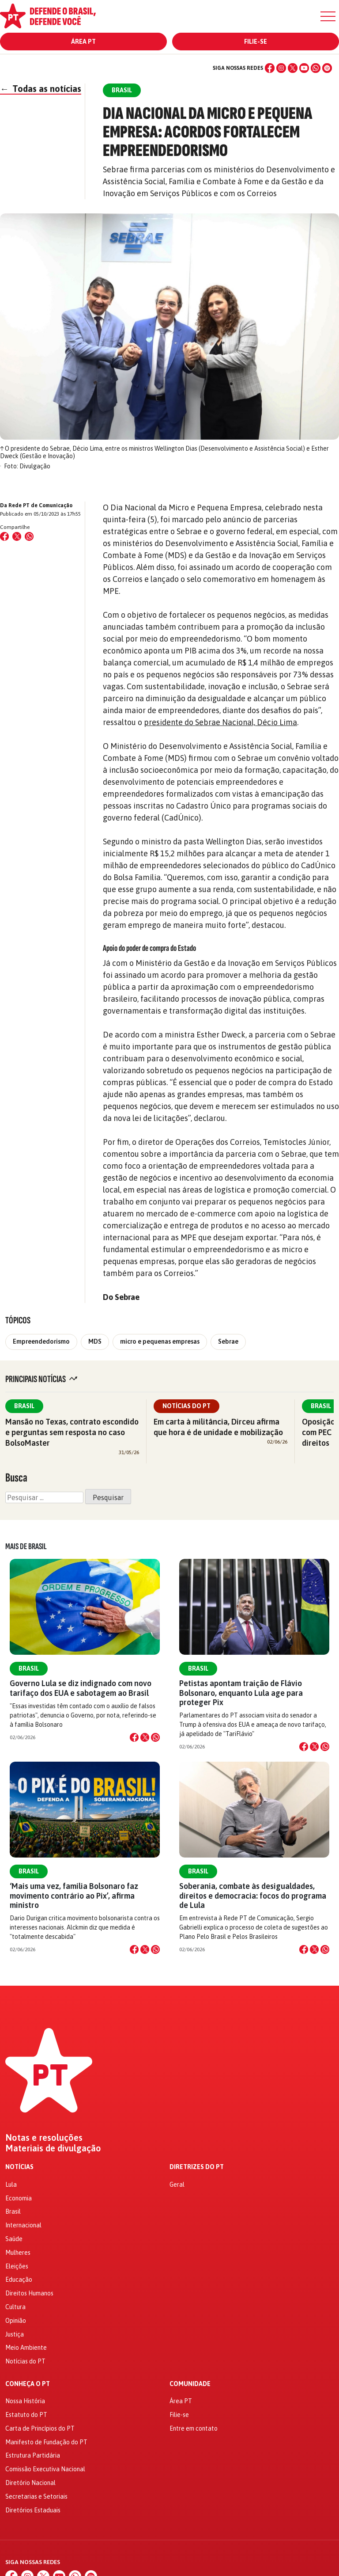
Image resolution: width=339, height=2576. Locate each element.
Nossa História (25, 2401)
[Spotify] (327, 68)
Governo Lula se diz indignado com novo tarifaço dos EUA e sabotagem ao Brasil (80, 1688)
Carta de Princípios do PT (40, 2428)
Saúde (14, 2238)
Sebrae (228, 1341)
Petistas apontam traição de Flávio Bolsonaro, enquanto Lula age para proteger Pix (241, 1692)
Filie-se (255, 41)
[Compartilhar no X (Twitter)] (16, 536)
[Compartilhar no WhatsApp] (29, 536)
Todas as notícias (40, 89)
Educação (18, 2279)
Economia (18, 2198)
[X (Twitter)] (293, 68)
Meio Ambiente (26, 2347)
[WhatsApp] (315, 68)
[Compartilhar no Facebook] (4, 536)
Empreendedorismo (41, 1341)
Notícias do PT (186, 1406)
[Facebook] (270, 68)
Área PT (83, 41)
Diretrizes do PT (197, 2167)
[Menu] (328, 16)
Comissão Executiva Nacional (45, 2469)
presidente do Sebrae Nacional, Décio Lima (220, 722)
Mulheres (17, 2252)
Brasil (24, 1406)
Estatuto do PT (26, 2414)
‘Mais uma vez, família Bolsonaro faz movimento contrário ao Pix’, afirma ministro (74, 1895)
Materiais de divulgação (53, 2148)
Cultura (15, 2306)
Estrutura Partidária (32, 2455)
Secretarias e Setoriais (36, 2496)
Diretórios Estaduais (32, 2510)
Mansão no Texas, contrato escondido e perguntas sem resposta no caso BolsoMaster (72, 1432)
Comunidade (190, 2384)
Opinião (15, 2320)
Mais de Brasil (26, 1546)
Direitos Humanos (29, 2293)
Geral (177, 2184)
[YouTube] (304, 68)
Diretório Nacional (30, 2482)
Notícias (19, 2167)
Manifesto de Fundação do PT (46, 2442)
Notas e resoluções (44, 2138)
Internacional (23, 2225)
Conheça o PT (27, 2384)
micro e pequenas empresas (160, 1341)
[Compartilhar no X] (144, 1737)
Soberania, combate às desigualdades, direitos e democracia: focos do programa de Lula (252, 1895)
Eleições (16, 2266)
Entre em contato (194, 2428)
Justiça (14, 2334)
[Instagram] (281, 68)
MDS (95, 1341)
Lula (11, 2184)
